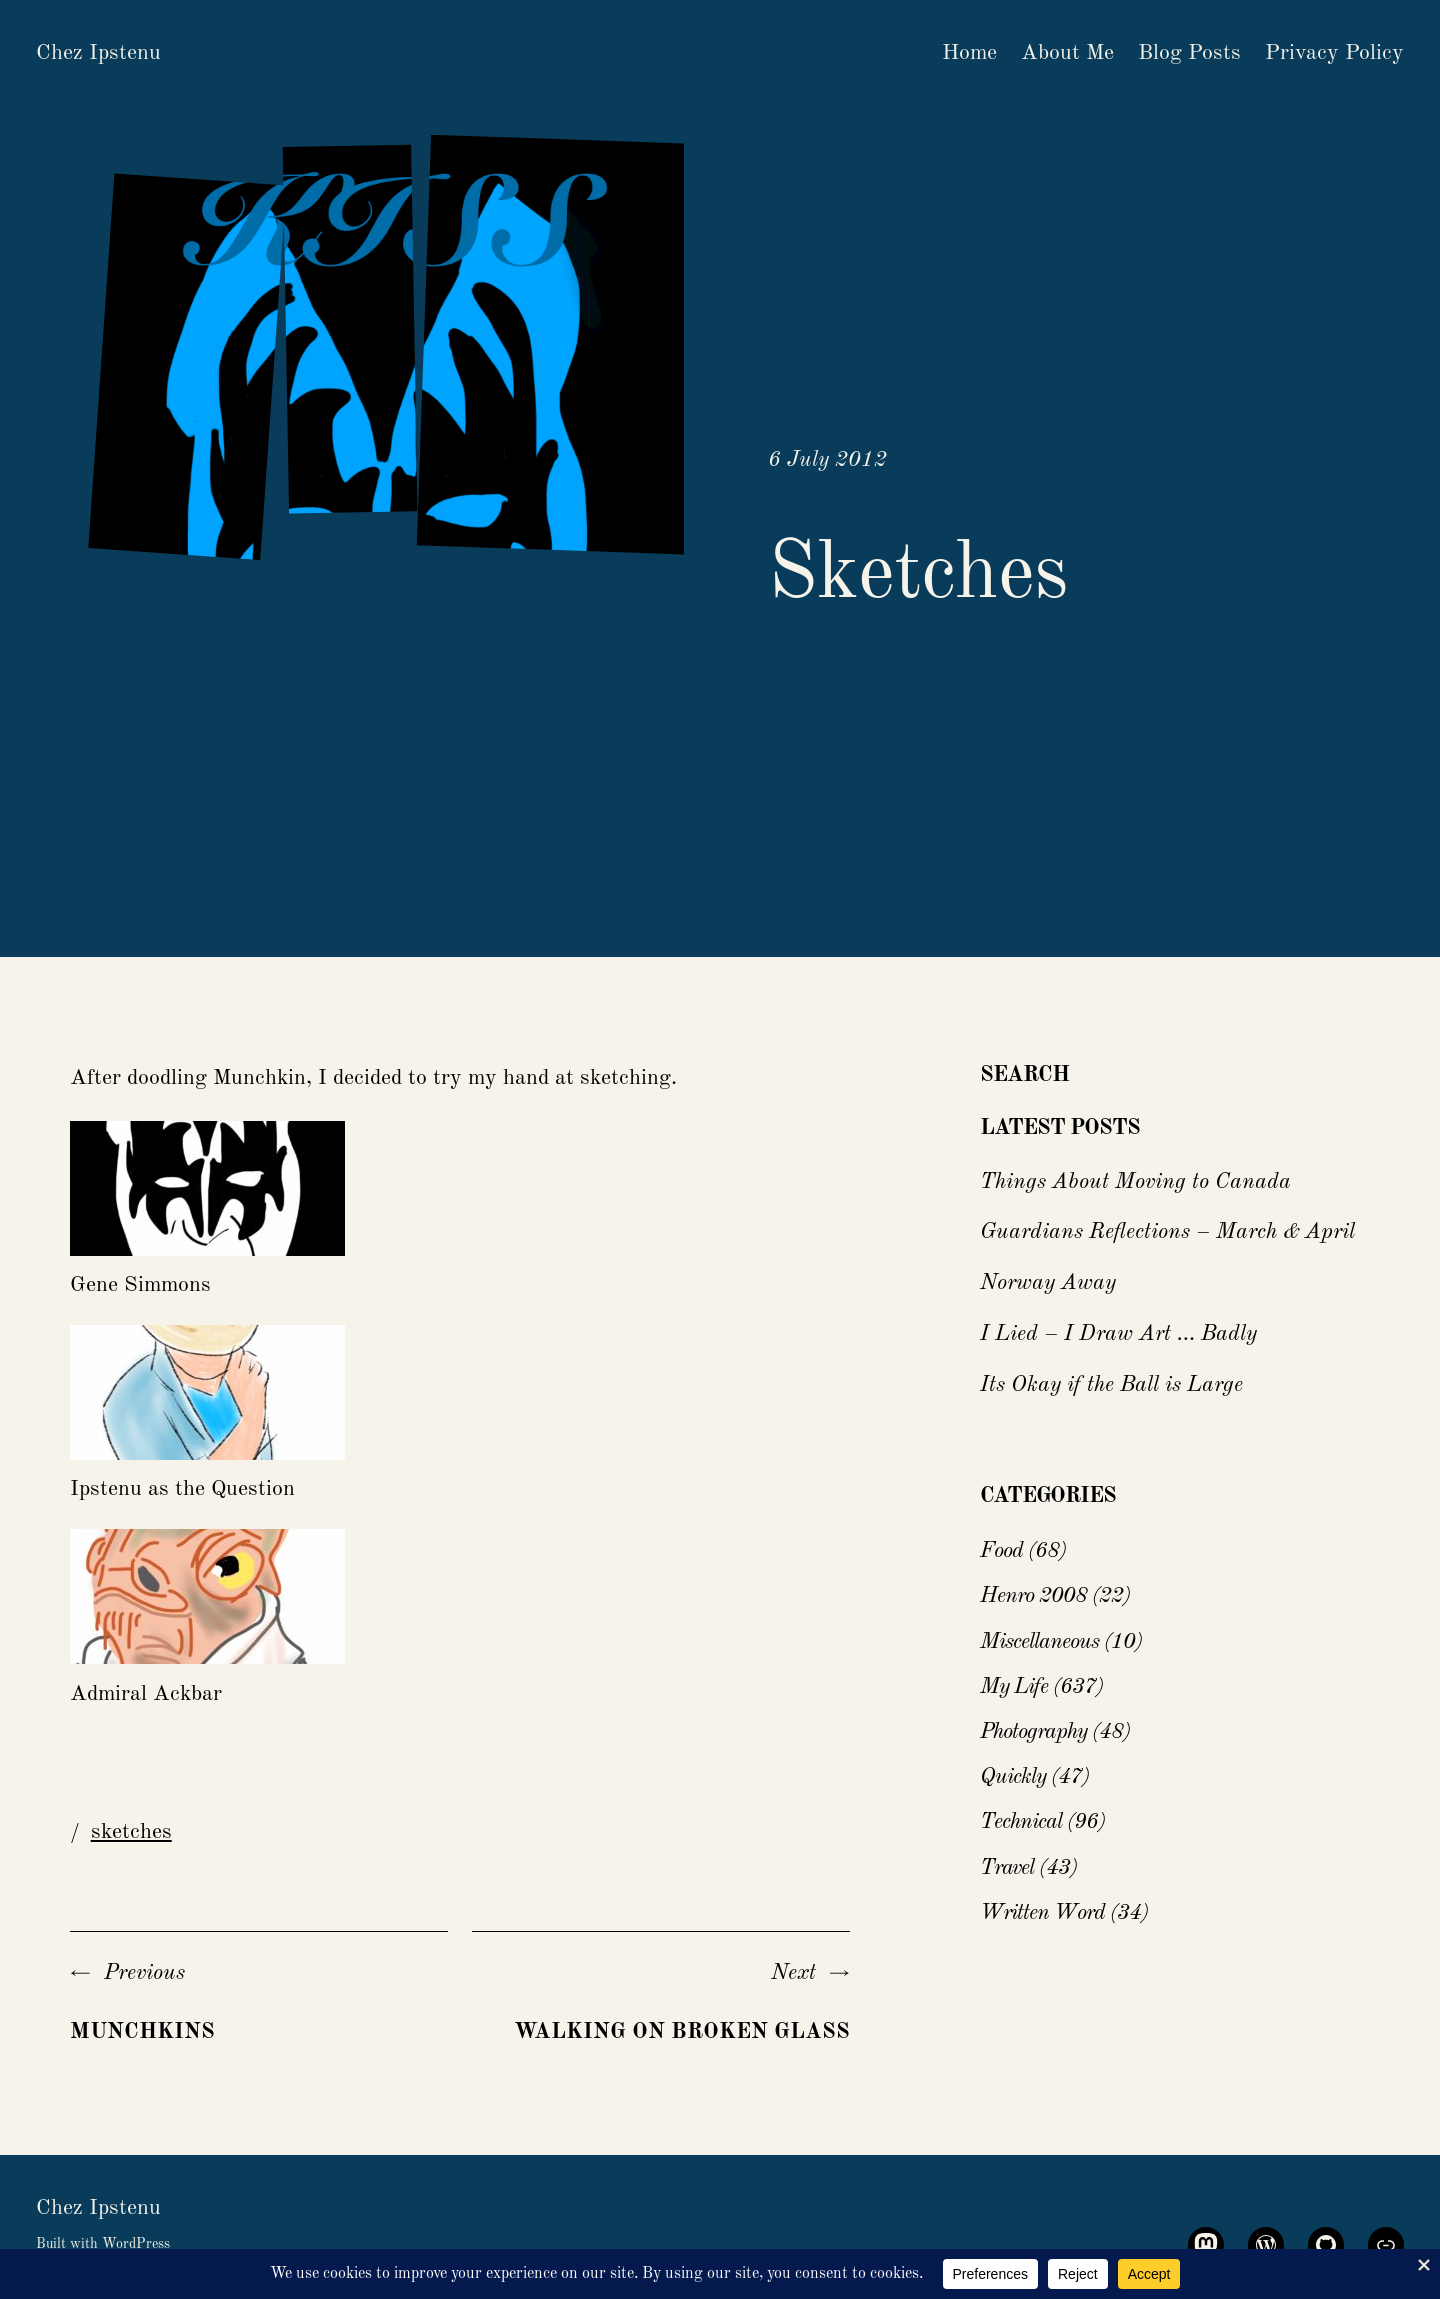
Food (1001, 1551)
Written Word (1042, 1913)
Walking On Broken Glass (682, 2032)
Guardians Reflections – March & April (1167, 1232)
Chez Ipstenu (98, 53)
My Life (1014, 1687)
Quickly (1013, 1777)
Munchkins (142, 2032)
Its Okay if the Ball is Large (1111, 1385)
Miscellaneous (1039, 1642)
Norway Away (1048, 1283)
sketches (131, 1832)
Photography (1033, 1732)
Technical (1021, 1822)
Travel (1007, 1868)
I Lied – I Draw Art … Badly (1118, 1334)
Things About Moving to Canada (1135, 1182)
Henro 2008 (1033, 1596)
